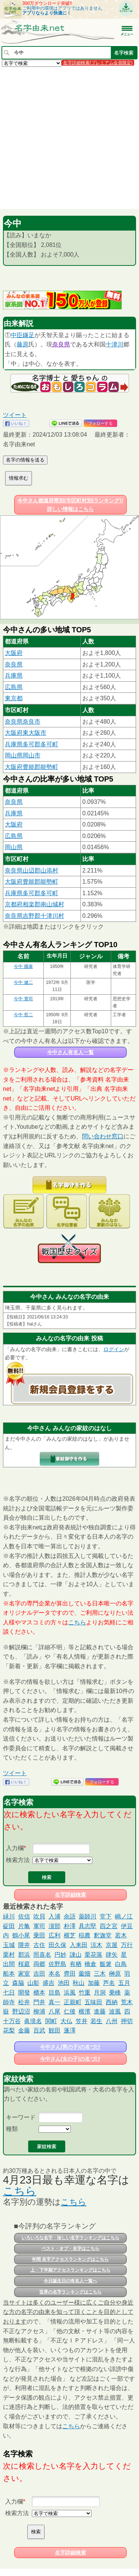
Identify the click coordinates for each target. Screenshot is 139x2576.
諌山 (76, 1954)
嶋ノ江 (124, 1916)
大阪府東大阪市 (25, 733)
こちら (77, 1622)
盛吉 (48, 1983)
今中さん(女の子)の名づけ (70, 2059)
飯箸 (106, 1964)
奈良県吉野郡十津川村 (34, 916)
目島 (54, 1992)
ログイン (113, 1349)
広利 (54, 1935)
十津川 (114, 344)
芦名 (109, 1983)
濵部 (54, 1926)
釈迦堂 (103, 1935)
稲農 (84, 1935)
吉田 (39, 1973)
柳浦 (39, 2011)
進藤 (100, 2011)
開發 (24, 1992)
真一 (54, 2002)
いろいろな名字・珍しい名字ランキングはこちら (70, 2237)
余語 (70, 1916)
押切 (127, 2021)
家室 (24, 1973)
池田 (64, 1983)
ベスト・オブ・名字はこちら (70, 2248)
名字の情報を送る (25, 460)
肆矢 (112, 1954)
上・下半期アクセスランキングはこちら (70, 2270)
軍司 (39, 1926)
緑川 (9, 1916)
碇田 (9, 1926)
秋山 (79, 1983)
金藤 (24, 2030)
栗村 (9, 1954)
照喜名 (42, 1954)
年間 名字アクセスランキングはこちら (70, 2259)
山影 (33, 1983)
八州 (112, 2021)
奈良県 (61, 344)
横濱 (84, 2011)
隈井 (24, 1945)
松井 (24, 2002)
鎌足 (28, 335)
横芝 (70, 1935)
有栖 (76, 1964)
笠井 (81, 2021)
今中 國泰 (23, 966)
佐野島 (57, 1964)
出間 (9, 1964)
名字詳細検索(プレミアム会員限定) (98, 62)
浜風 (70, 1992)
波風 (115, 2011)
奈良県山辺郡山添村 (31, 870)
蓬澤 (70, 2030)
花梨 (9, 2030)
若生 (96, 2021)
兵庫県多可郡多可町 (31, 744)
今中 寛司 (23, 998)
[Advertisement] (69, 137)
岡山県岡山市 (22, 755)
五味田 (93, 2002)
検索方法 (18, 1860)
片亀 (24, 1926)
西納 (112, 2002)
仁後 (70, 2011)
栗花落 (93, 1954)
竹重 (84, 1992)
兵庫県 (14, 675)
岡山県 (14, 847)
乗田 (39, 1935)
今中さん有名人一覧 (70, 1052)
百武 (39, 2030)
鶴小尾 (21, 1935)
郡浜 (24, 1954)
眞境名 (33, 2021)
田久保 (57, 1945)
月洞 (100, 1992)
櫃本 (39, 1992)
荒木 (127, 2002)
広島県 (14, 687)
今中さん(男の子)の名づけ (70, 2047)
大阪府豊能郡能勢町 (31, 767)
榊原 (115, 1973)
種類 (12, 2129)
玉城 (9, 1945)
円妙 (60, 1954)
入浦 (54, 1916)
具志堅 (87, 1926)
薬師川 (87, 1916)
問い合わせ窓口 (102, 1136)
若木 (121, 1935)
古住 (39, 1945)
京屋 (112, 1945)
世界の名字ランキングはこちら (70, 2292)
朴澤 (70, 1926)
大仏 (66, 2021)
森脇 (18, 1983)
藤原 (23, 344)
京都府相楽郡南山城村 (34, 904)
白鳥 (121, 1964)
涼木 (96, 1945)
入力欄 (15, 1848)
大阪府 (14, 653)
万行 (127, 1945)
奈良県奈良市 (22, 721)
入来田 (78, 1945)
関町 (51, 2021)
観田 (54, 2030)
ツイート (15, 415)
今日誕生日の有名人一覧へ (70, 2280)
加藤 (94, 1983)
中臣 (17, 335)
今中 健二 (23, 982)
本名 (54, 1973)
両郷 (39, 1964)
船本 (9, 1973)
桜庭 (24, 1964)
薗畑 (84, 1973)
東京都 (14, 698)
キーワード (21, 2117)
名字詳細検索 (70, 1895)
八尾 (54, 2011)
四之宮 (109, 1926)
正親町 (73, 2002)
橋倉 (90, 1964)
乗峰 (115, 1992)
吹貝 (39, 1916)
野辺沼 (21, 2011)
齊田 (70, 1973)
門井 (39, 2002)
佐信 (24, 1916)
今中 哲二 (23, 1014)
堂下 (106, 1916)
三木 (100, 1973)
